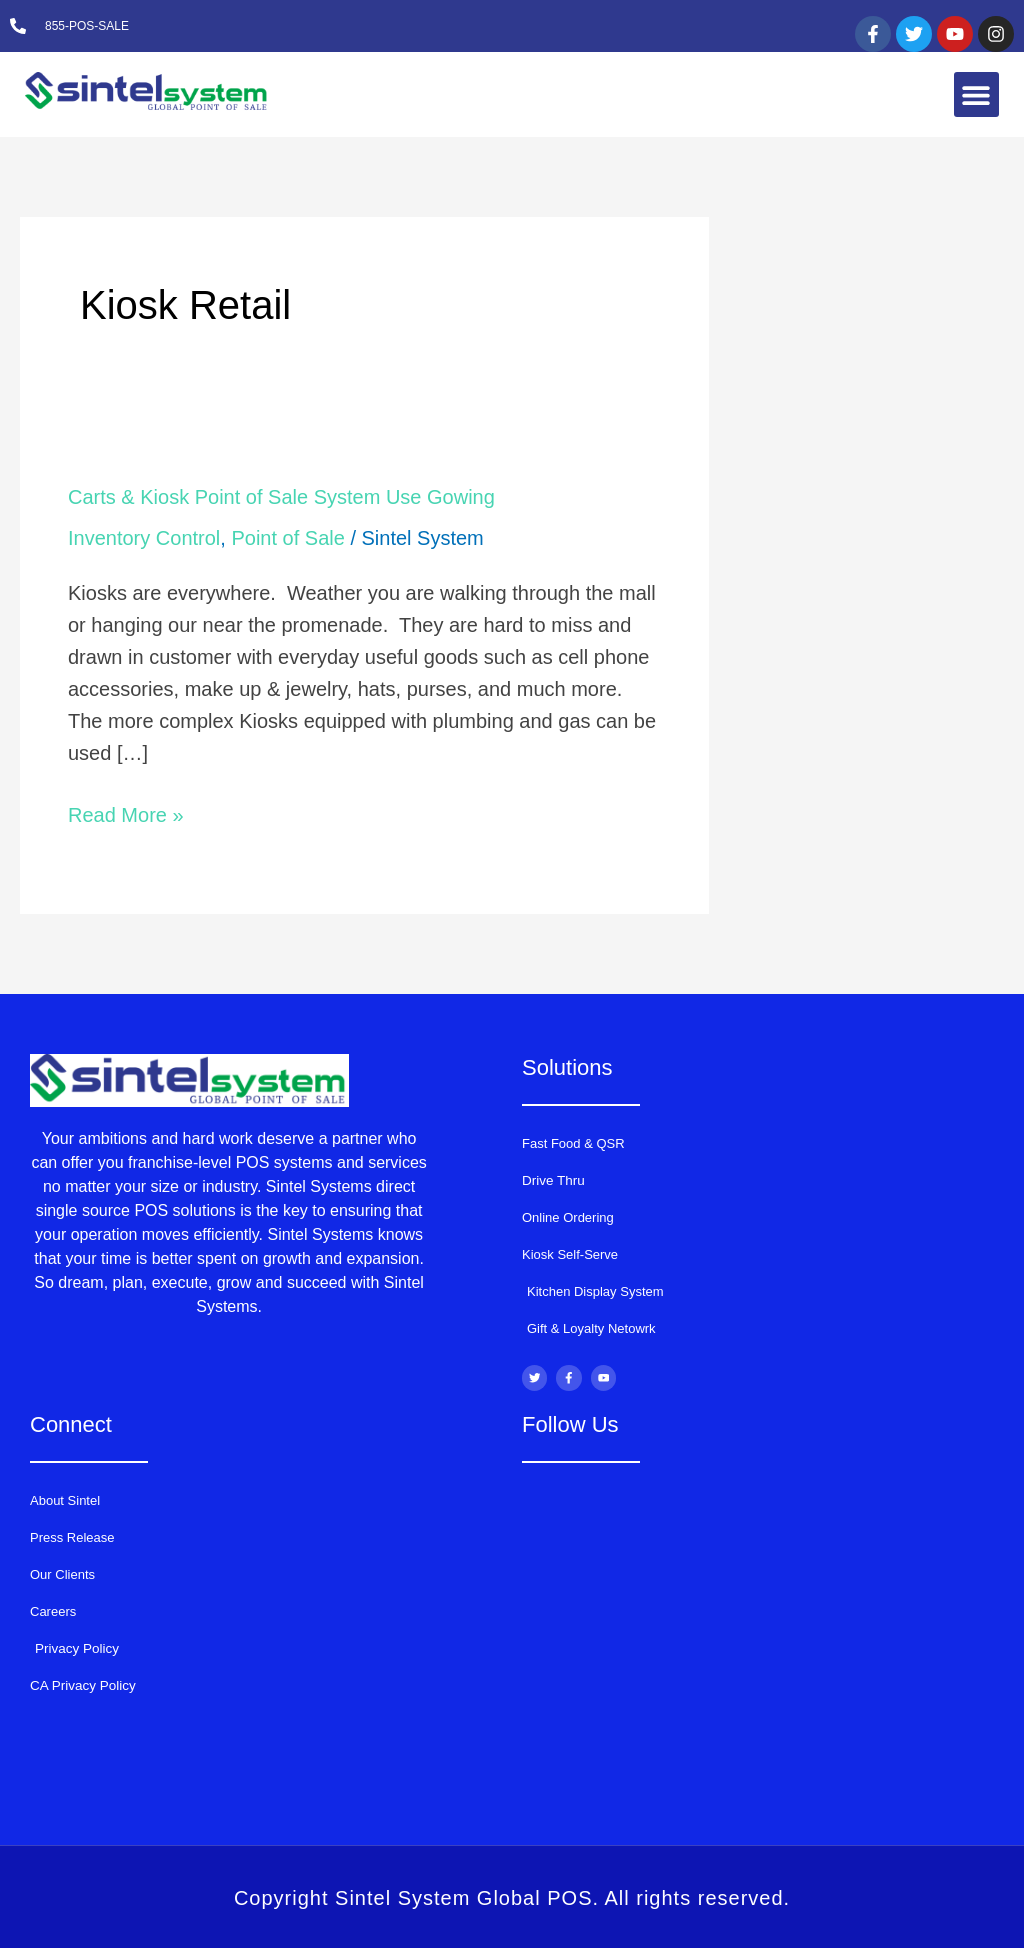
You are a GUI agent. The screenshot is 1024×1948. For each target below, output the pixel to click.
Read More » (126, 812)
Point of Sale (287, 538)
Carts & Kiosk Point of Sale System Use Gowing (281, 497)
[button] (976, 94)
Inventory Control (144, 538)
